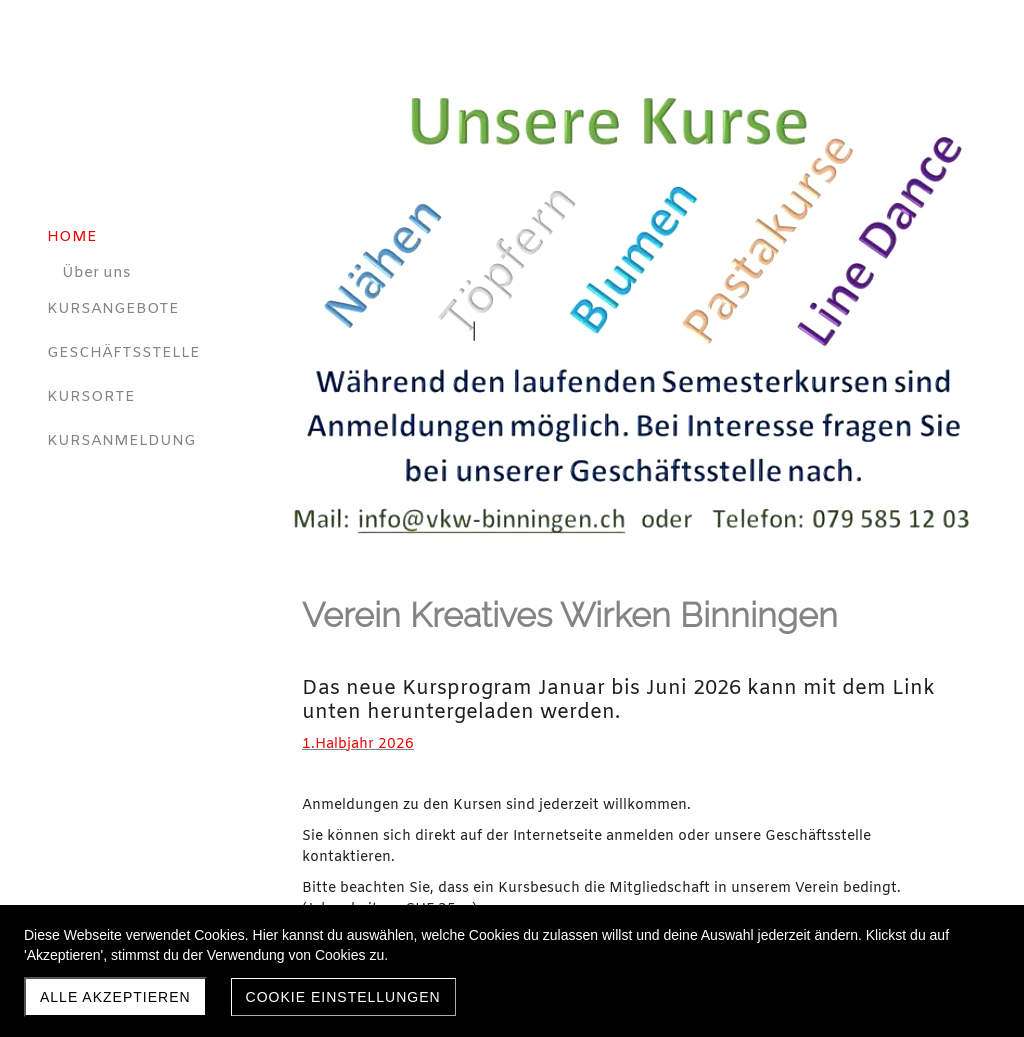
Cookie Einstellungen (343, 997)
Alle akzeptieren (115, 997)
